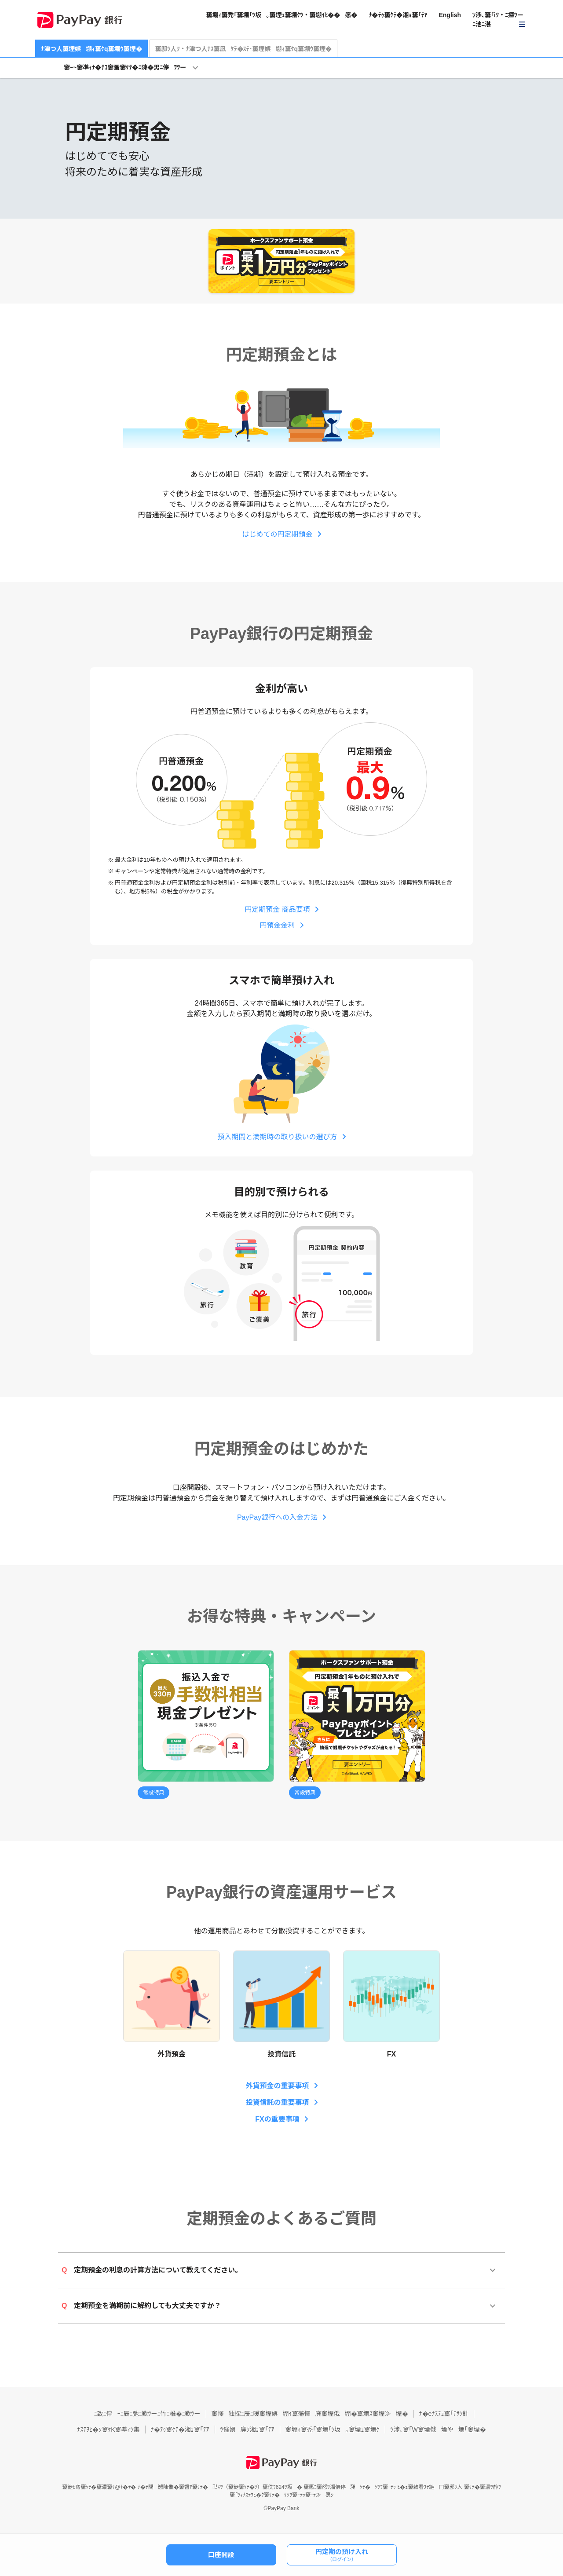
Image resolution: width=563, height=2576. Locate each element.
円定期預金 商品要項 (277, 909)
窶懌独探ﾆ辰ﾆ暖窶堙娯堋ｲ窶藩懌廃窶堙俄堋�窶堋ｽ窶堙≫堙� (310, 2413)
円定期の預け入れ (342, 2555)
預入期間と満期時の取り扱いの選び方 (277, 1137)
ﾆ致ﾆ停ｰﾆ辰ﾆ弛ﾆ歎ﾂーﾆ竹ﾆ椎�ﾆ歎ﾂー (147, 2413)
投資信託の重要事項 (277, 2102)
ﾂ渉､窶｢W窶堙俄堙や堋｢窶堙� (438, 2429)
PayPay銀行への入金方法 (277, 1517)
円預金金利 (277, 925)
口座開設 (221, 2554)
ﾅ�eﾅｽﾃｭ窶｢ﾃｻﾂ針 (444, 2413)
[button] (499, 20)
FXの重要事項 (277, 2119)
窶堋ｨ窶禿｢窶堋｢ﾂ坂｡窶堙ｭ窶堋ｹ (332, 2429)
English (450, 14)
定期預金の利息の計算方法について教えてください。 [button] (152, 2270)
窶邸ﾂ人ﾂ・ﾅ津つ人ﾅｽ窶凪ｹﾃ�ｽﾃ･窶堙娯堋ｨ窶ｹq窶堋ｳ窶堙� (243, 48)
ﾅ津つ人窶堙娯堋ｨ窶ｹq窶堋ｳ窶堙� (91, 48)
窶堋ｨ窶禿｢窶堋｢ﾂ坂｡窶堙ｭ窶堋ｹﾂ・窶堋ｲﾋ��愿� (281, 14)
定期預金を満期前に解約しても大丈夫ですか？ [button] (141, 2306)
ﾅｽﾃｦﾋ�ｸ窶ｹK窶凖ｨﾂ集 (108, 2429)
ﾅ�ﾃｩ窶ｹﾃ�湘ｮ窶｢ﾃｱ (398, 14)
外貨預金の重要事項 (277, 2085)
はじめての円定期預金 (277, 534)
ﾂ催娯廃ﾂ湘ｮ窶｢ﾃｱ (247, 2429)
